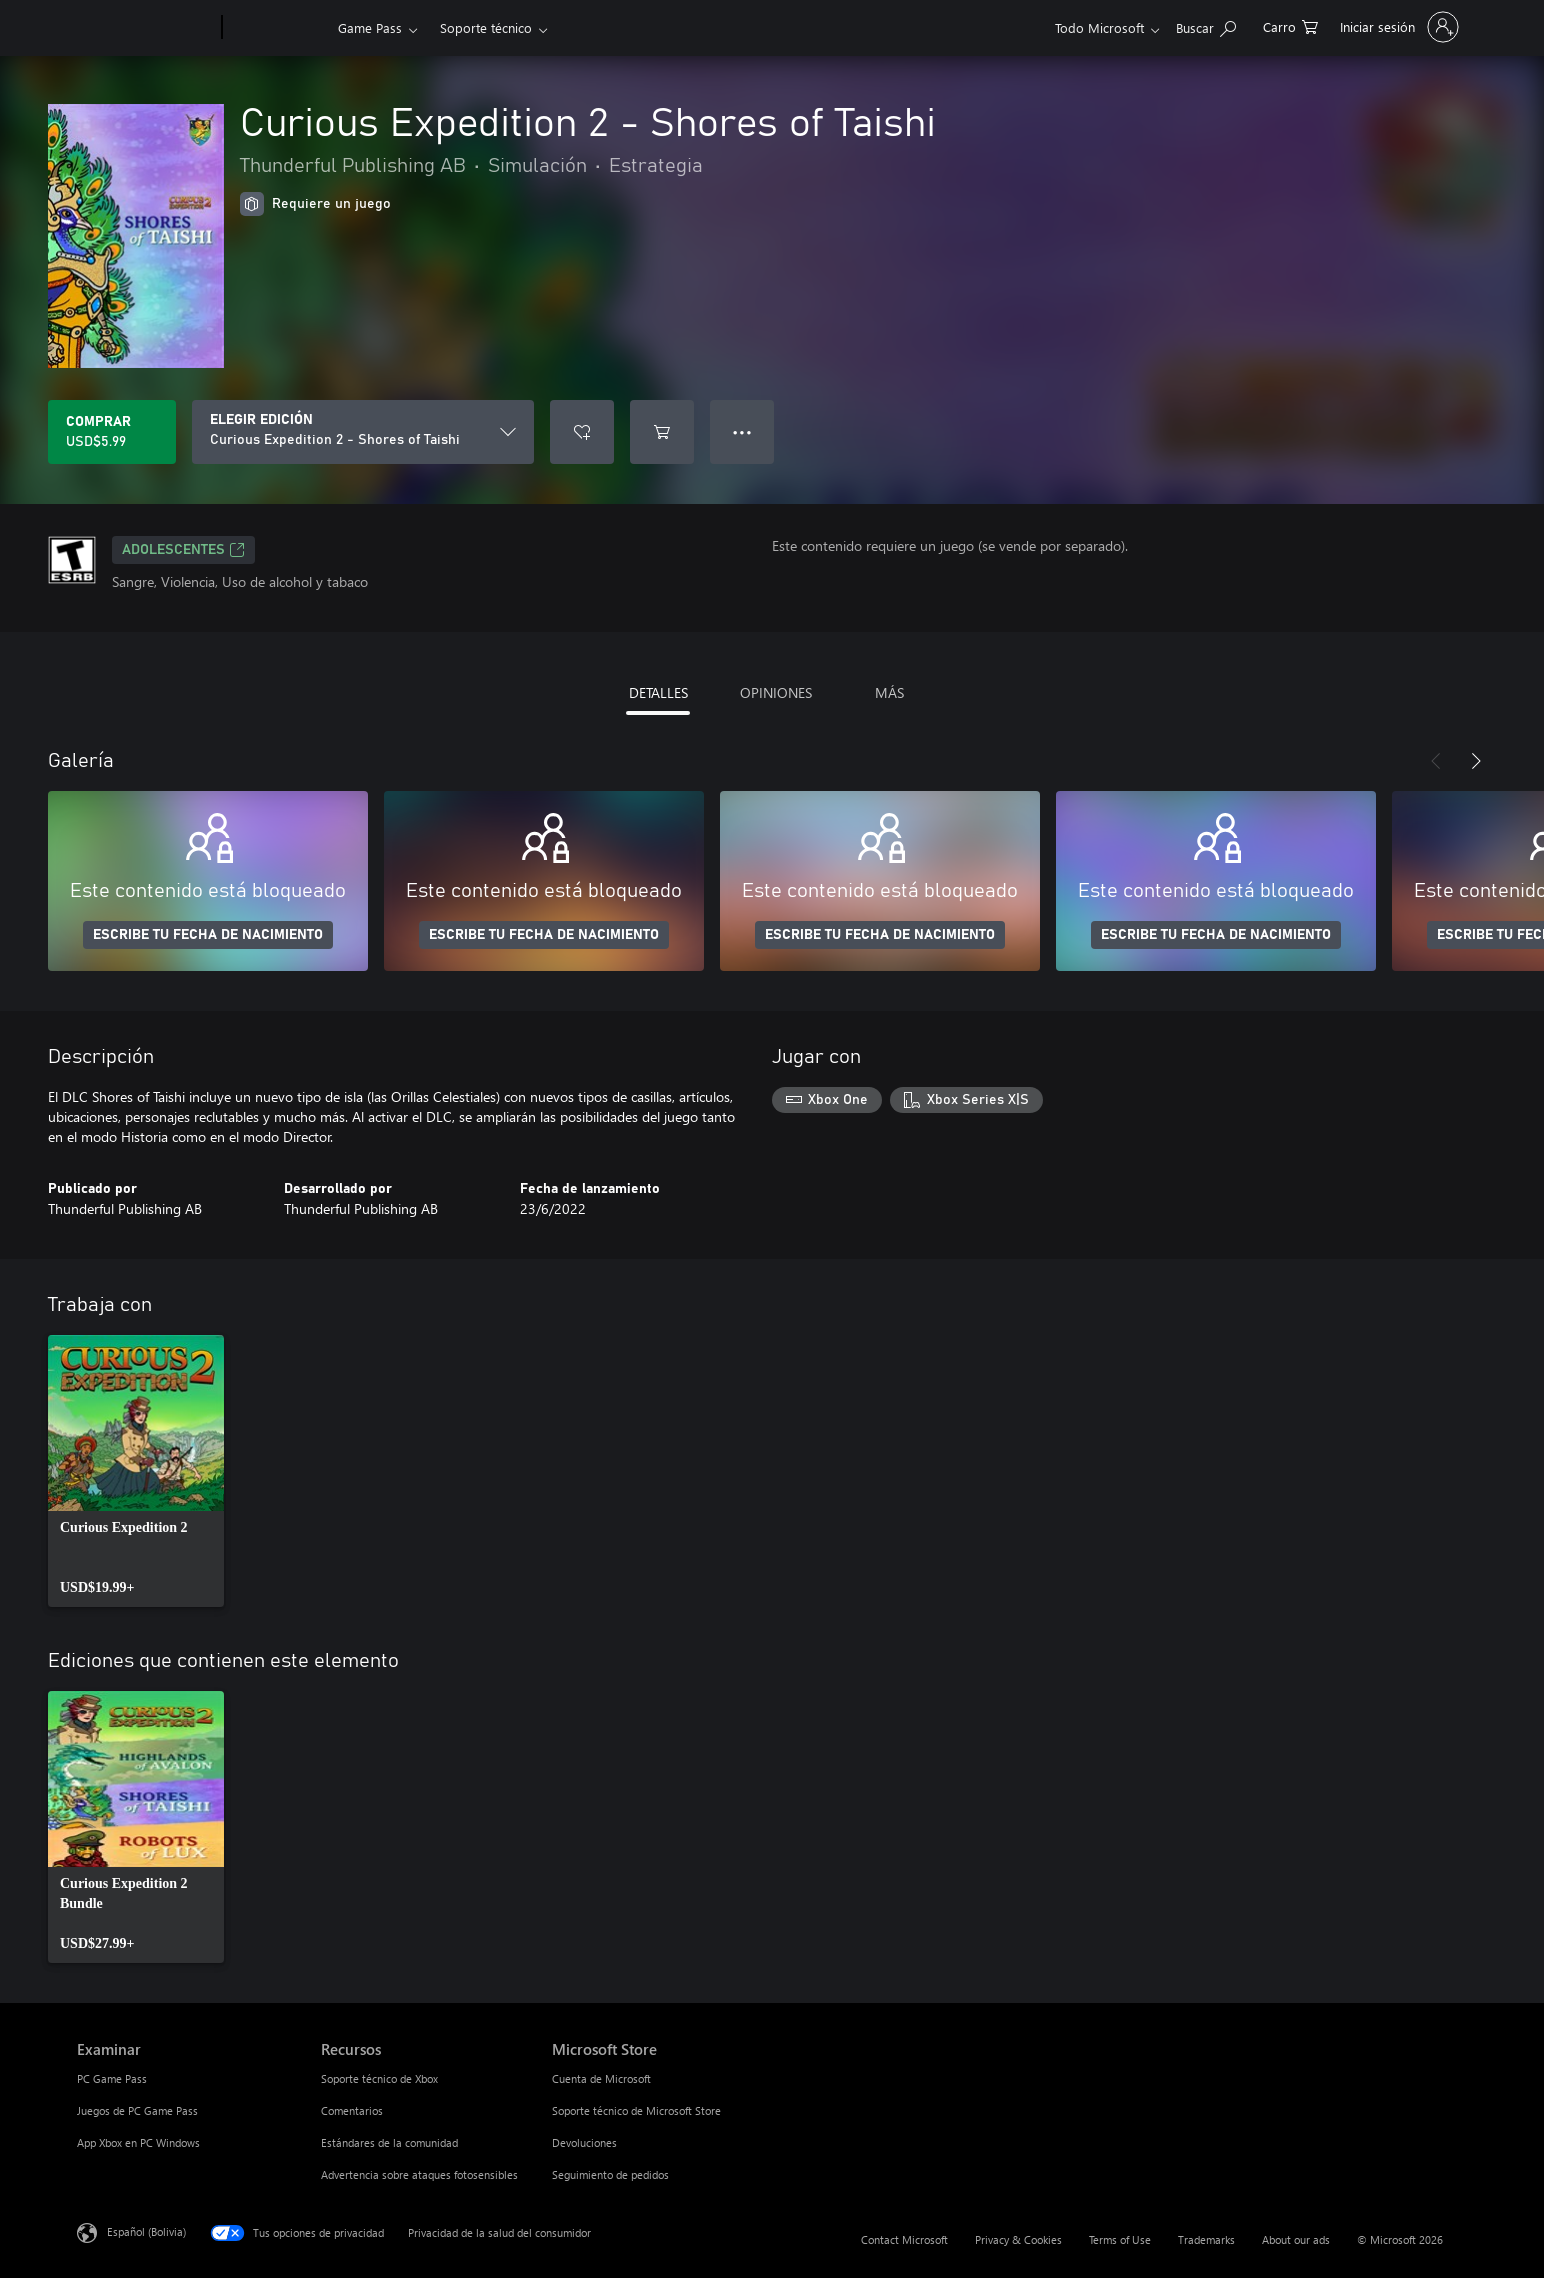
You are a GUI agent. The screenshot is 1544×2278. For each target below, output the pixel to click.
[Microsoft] (145, 28)
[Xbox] (277, 28)
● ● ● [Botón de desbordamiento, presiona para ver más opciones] (742, 431)
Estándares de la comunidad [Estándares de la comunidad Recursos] (389, 2142)
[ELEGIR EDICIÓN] (363, 432)
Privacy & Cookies (1018, 2239)
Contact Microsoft (904, 2239)
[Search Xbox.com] (1206, 25)
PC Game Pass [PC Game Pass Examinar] (112, 2078)
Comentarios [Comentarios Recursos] (352, 2110)
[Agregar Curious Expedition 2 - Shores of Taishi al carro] (662, 432)
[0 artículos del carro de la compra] (1290, 25)
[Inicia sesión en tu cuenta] (1397, 27)
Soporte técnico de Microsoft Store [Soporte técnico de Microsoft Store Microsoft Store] (636, 2110)
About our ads (1296, 2239)
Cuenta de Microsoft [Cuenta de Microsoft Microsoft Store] (601, 2078)
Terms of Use (1120, 2239)
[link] (136, 1471)
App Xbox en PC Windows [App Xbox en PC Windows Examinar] (138, 2142)
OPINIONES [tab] (776, 692)
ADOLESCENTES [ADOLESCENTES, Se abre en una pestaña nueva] (183, 550)
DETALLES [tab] (658, 692)
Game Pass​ (370, 27)
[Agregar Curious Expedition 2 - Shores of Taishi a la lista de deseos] (582, 432)
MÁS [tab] (889, 692)
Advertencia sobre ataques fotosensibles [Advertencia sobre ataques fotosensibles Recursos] (419, 2174)
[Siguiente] (1476, 761)
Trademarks (1206, 2239)
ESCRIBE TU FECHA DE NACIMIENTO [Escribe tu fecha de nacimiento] (208, 935)
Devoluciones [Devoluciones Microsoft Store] (584, 2142)
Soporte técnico (486, 27)
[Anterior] (1436, 761)
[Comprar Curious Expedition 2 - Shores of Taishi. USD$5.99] (112, 432)
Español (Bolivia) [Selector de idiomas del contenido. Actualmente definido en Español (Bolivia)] (146, 2231)
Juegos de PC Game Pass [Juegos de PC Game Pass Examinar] (137, 2110)
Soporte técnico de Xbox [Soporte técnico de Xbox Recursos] (379, 2078)
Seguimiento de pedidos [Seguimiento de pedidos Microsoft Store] (610, 2174)
